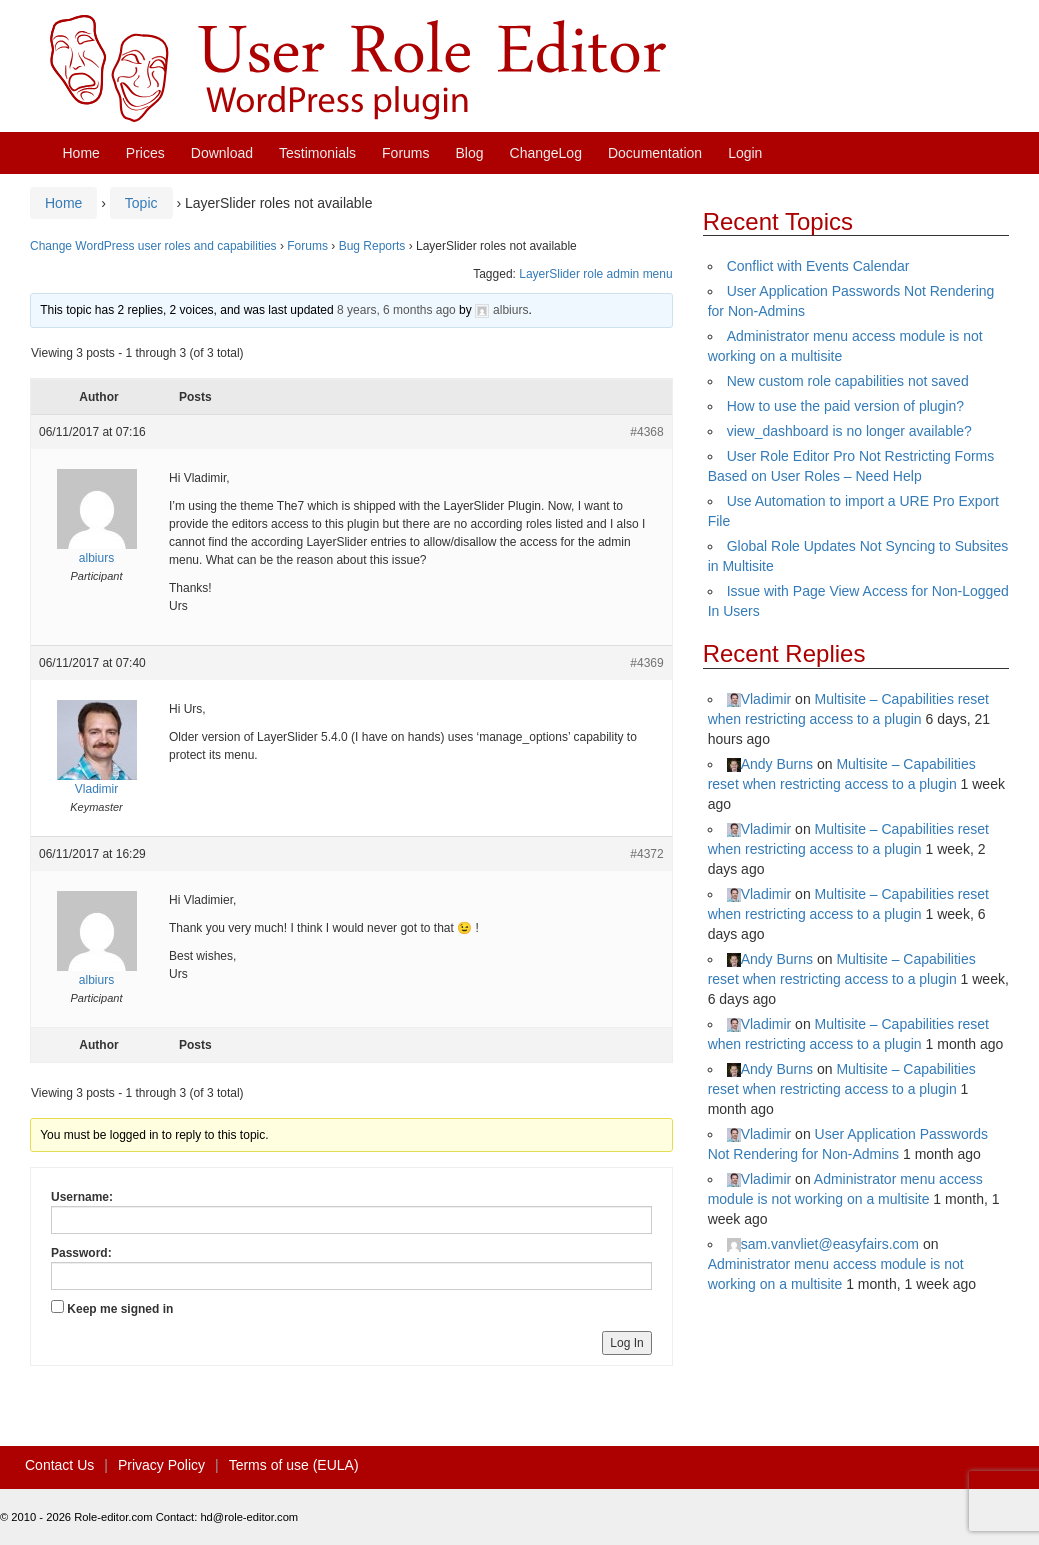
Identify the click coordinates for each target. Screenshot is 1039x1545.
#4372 (646, 854)
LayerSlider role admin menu (595, 274)
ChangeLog (546, 153)
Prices (145, 153)
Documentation (655, 153)
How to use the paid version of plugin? (845, 406)
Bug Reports (372, 246)
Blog (470, 153)
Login (745, 153)
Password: (81, 1253)
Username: (82, 1197)
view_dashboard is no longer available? (849, 431)
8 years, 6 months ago (396, 310)
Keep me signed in (120, 1309)
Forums (405, 153)
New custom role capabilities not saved (848, 381)
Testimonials (317, 153)
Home (81, 153)
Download (222, 153)
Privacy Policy (161, 1465)
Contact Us (59, 1465)
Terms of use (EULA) (294, 1465)
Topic (141, 203)
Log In (626, 1343)
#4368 (646, 432)
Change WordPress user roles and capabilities (153, 246)
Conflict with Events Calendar (818, 266)
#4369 (646, 663)
